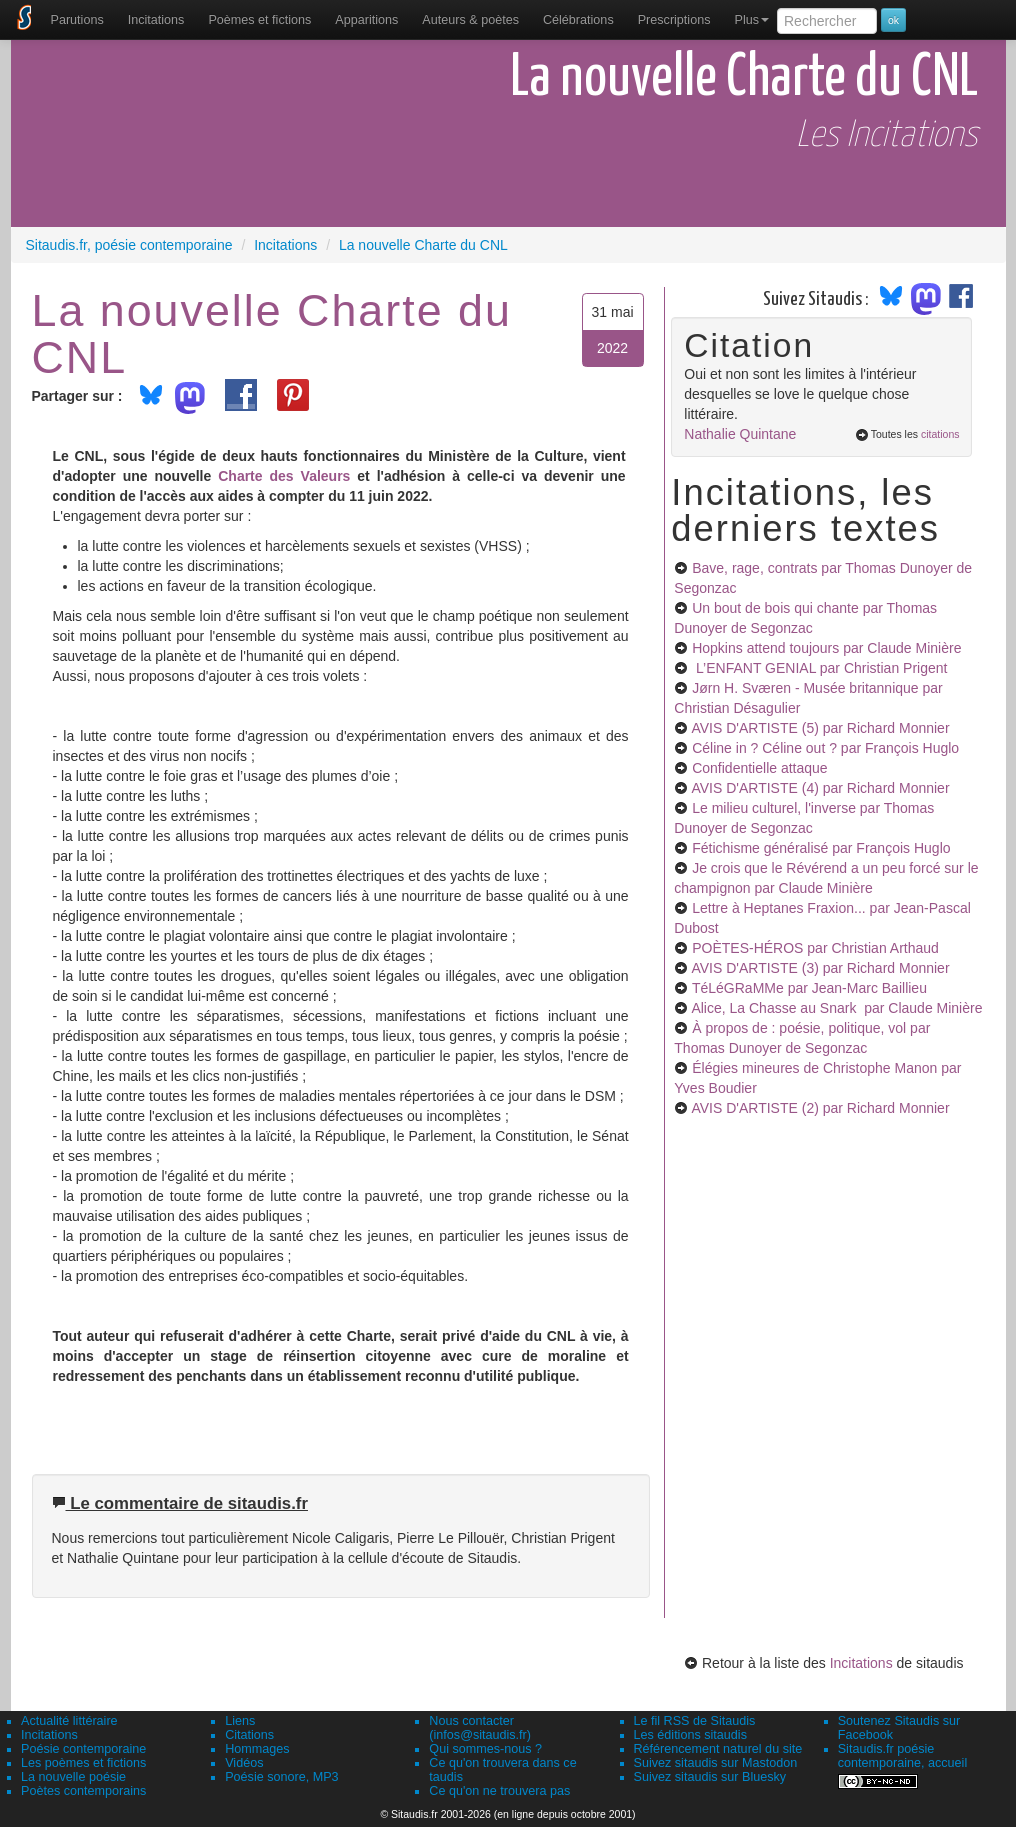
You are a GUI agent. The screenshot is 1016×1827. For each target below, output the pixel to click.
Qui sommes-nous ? (485, 1749)
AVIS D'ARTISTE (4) (820, 788)
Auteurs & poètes (470, 20)
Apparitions (366, 20)
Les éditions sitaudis (690, 1735)
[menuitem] (77, 20)
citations (940, 434)
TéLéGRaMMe (809, 988)
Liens (240, 1721)
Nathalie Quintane (740, 434)
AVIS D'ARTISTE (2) (820, 1108)
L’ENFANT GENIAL (819, 668)
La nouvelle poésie (73, 1777)
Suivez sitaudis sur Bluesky (710, 1777)
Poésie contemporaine (83, 1749)
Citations (249, 1735)
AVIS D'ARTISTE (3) (820, 968)
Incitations (861, 1663)
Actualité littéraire (69, 1721)
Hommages (257, 1749)
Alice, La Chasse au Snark (836, 1008)
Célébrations (578, 20)
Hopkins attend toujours (826, 648)
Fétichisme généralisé (821, 848)
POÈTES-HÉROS (815, 948)
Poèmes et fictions (259, 20)
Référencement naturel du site (718, 1749)
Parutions (77, 20)
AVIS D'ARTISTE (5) (820, 728)
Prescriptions (674, 20)
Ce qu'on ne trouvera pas (499, 1791)
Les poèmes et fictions (83, 1763)
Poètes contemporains (83, 1791)
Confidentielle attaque (759, 768)
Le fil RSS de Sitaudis (695, 1721)
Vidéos (244, 1763)
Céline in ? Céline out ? (825, 748)
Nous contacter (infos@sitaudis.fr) (480, 1728)
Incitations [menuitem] (156, 20)
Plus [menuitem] (751, 20)
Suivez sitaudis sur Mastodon (716, 1763)
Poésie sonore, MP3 (281, 1777)
